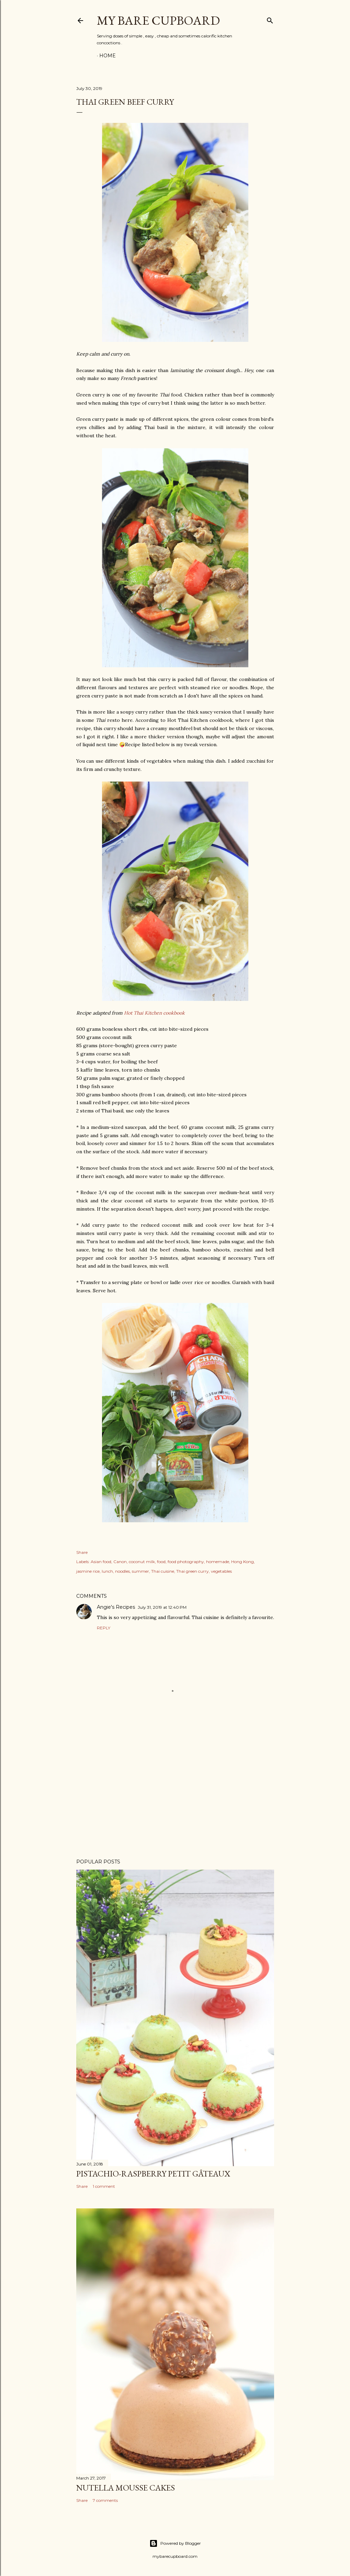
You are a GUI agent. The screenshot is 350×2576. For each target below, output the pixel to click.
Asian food (101, 1561)
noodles (122, 1571)
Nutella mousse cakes (125, 2487)
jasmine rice (88, 1571)
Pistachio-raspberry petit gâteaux (153, 2173)
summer (140, 1571)
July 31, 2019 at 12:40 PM (162, 1607)
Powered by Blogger (175, 2543)
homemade (217, 1561)
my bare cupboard (158, 20)
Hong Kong (242, 1561)
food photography (186, 1561)
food (161, 1561)
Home (107, 56)
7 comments (105, 2500)
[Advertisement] (175, 1793)
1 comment (104, 2186)
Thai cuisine (162, 1571)
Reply (103, 1627)
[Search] (270, 19)
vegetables (221, 1571)
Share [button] (82, 1552)
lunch (107, 1571)
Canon (120, 1561)
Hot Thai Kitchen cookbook (154, 1013)
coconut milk (142, 1561)
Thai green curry (192, 1571)
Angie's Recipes (116, 1607)
